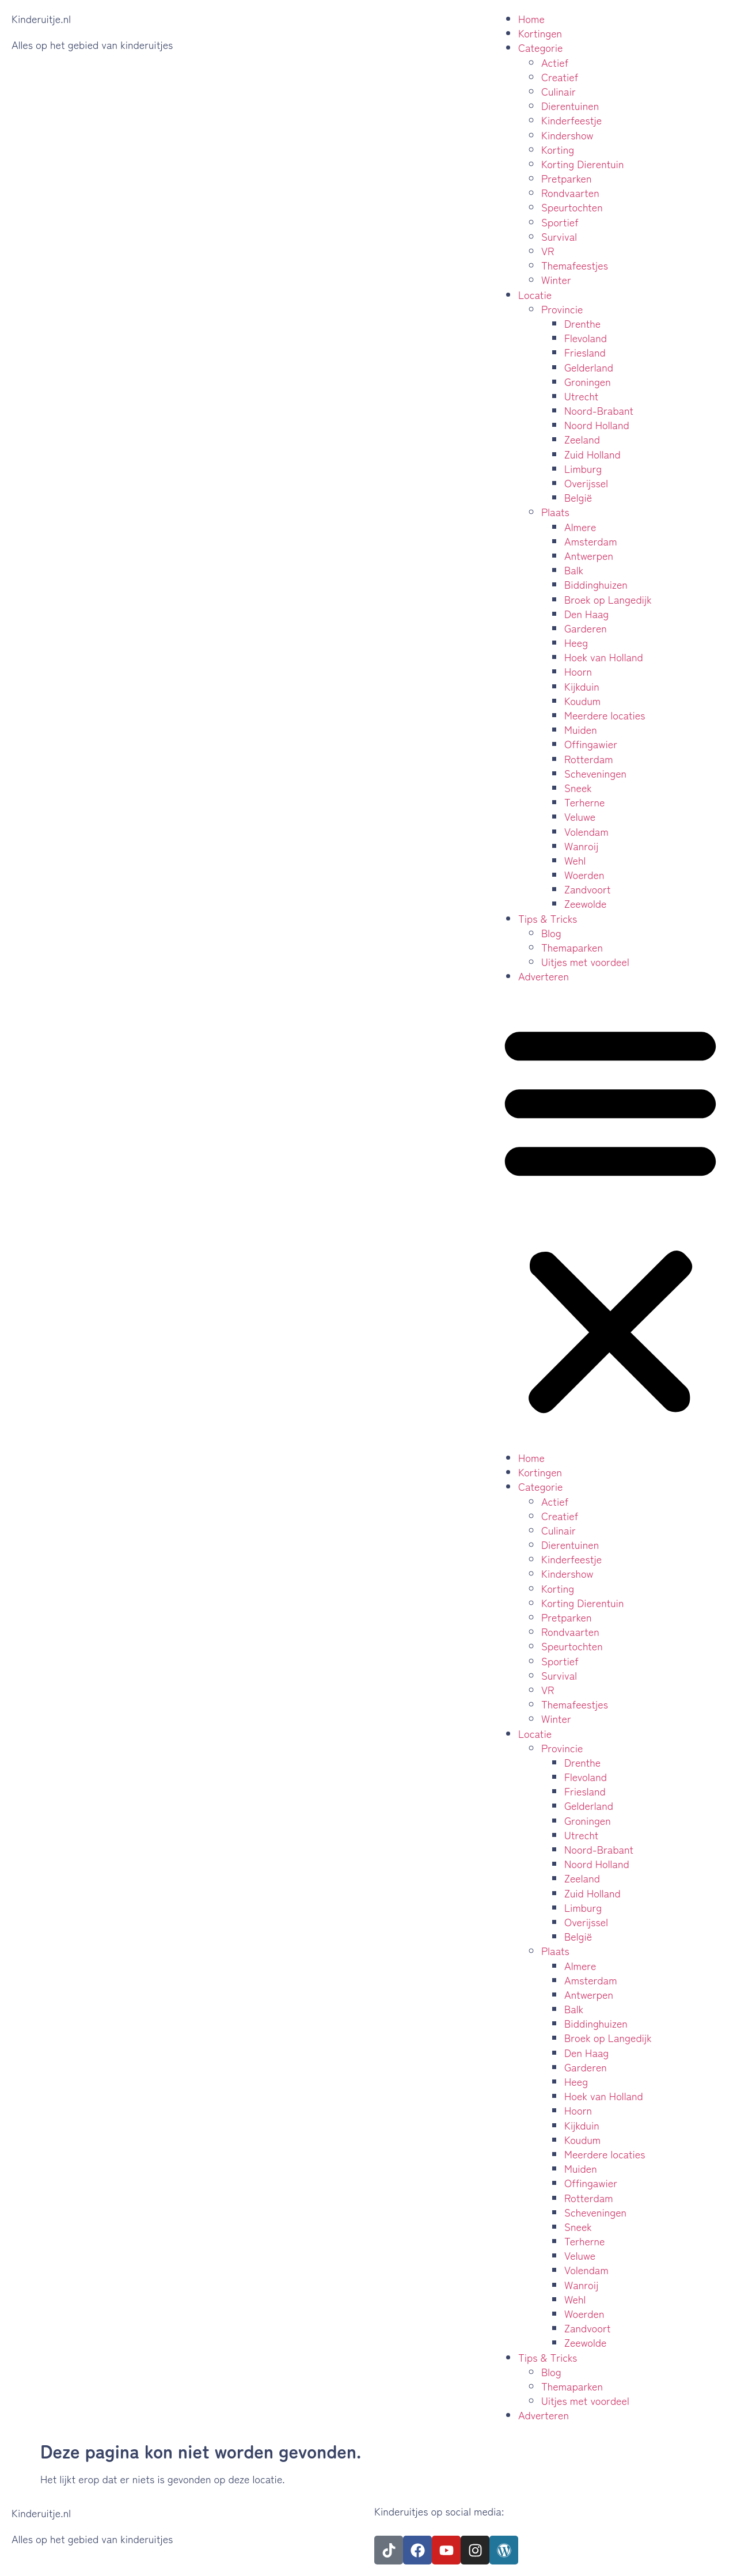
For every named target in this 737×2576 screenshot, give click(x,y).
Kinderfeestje (571, 119)
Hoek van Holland (603, 656)
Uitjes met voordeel (585, 961)
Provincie (562, 308)
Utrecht (581, 395)
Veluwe (579, 816)
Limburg (583, 468)
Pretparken (566, 178)
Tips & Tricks (547, 918)
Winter (556, 279)
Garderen (585, 627)
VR (547, 250)
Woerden (584, 874)
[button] (610, 1217)
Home (531, 18)
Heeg (576, 642)
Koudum (582, 700)
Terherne (584, 801)
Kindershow (567, 134)
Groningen (587, 381)
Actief (554, 62)
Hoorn (578, 671)
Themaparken (572, 947)
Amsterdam (590, 540)
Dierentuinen (570, 105)
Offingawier (590, 743)
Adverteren (543, 975)
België (578, 497)
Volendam (586, 831)
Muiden (580, 729)
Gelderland (588, 366)
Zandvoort (587, 888)
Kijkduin (581, 686)
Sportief (560, 221)
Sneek (578, 787)
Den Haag (586, 613)
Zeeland (582, 438)
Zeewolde (585, 903)
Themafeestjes (574, 264)
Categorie (540, 47)
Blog (551, 932)
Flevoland (585, 337)
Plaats (555, 511)
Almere (580, 526)
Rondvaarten (570, 192)
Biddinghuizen (596, 584)
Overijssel (586, 482)
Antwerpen (588, 555)
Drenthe (582, 323)
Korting (557, 149)
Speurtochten (572, 206)
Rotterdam (588, 758)
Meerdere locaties (604, 714)
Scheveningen (595, 773)
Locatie (535, 294)
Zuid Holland (592, 453)
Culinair (558, 91)
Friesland (585, 351)
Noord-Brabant (598, 410)
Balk (573, 569)
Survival (559, 236)
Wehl (575, 860)
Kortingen (540, 32)
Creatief (559, 76)
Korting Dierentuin (582, 163)
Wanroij (581, 845)
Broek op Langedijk (608, 599)
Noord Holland (596, 424)
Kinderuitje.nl (41, 18)
